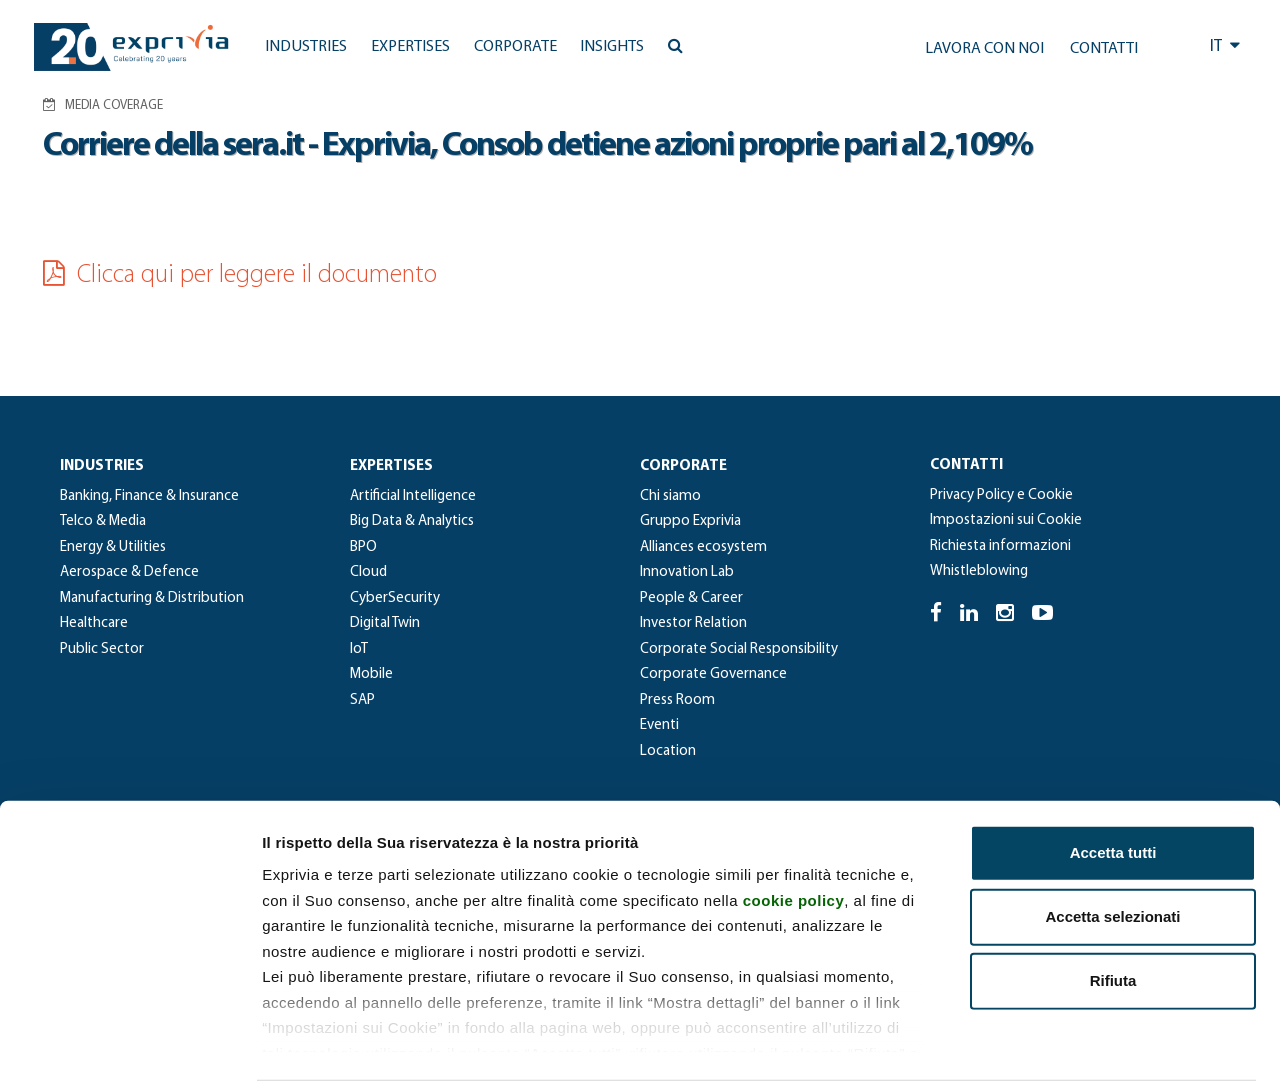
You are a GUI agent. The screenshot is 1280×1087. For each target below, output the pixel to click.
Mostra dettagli (1052, 1047)
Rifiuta (1113, 908)
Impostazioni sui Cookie (1006, 520)
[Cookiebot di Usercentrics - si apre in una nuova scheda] (129, 1048)
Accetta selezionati (1112, 844)
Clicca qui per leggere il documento (240, 275)
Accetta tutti (1113, 780)
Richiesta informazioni (1000, 546)
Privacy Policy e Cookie (1001, 495)
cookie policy (794, 827)
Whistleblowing (979, 571)
